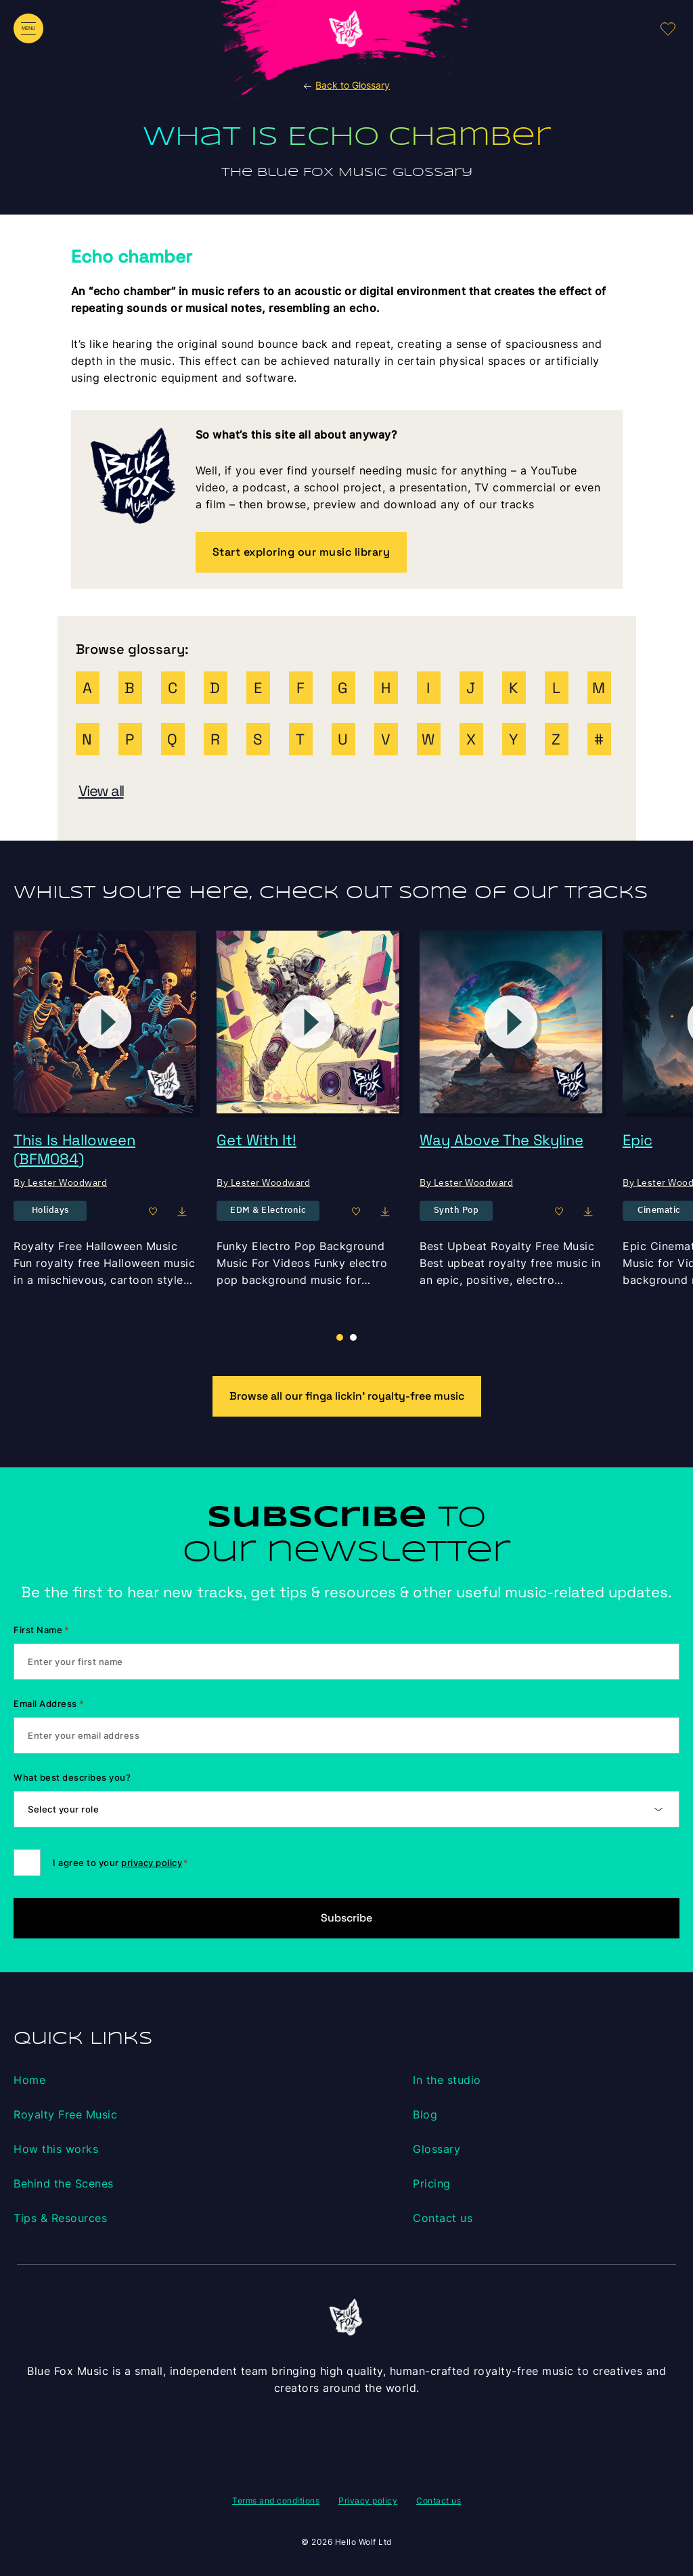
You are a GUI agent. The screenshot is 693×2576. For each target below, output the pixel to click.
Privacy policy (367, 2500)
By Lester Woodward (60, 1182)
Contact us (442, 2218)
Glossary (436, 2149)
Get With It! (256, 1139)
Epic (637, 1139)
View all (101, 790)
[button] (353, 1337)
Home (29, 2080)
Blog (425, 2114)
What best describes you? (72, 1777)
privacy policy (151, 1862)
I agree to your (120, 1862)
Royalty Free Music (65, 2114)
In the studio (447, 2080)
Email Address (49, 1703)
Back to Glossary (346, 85)
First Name (42, 1629)
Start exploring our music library (301, 552)
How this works (56, 2149)
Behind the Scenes (64, 2183)
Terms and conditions (275, 2500)
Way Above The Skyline (501, 1139)
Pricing (432, 2183)
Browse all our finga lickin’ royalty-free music (346, 1396)
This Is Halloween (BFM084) (74, 1149)
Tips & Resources (60, 2218)
